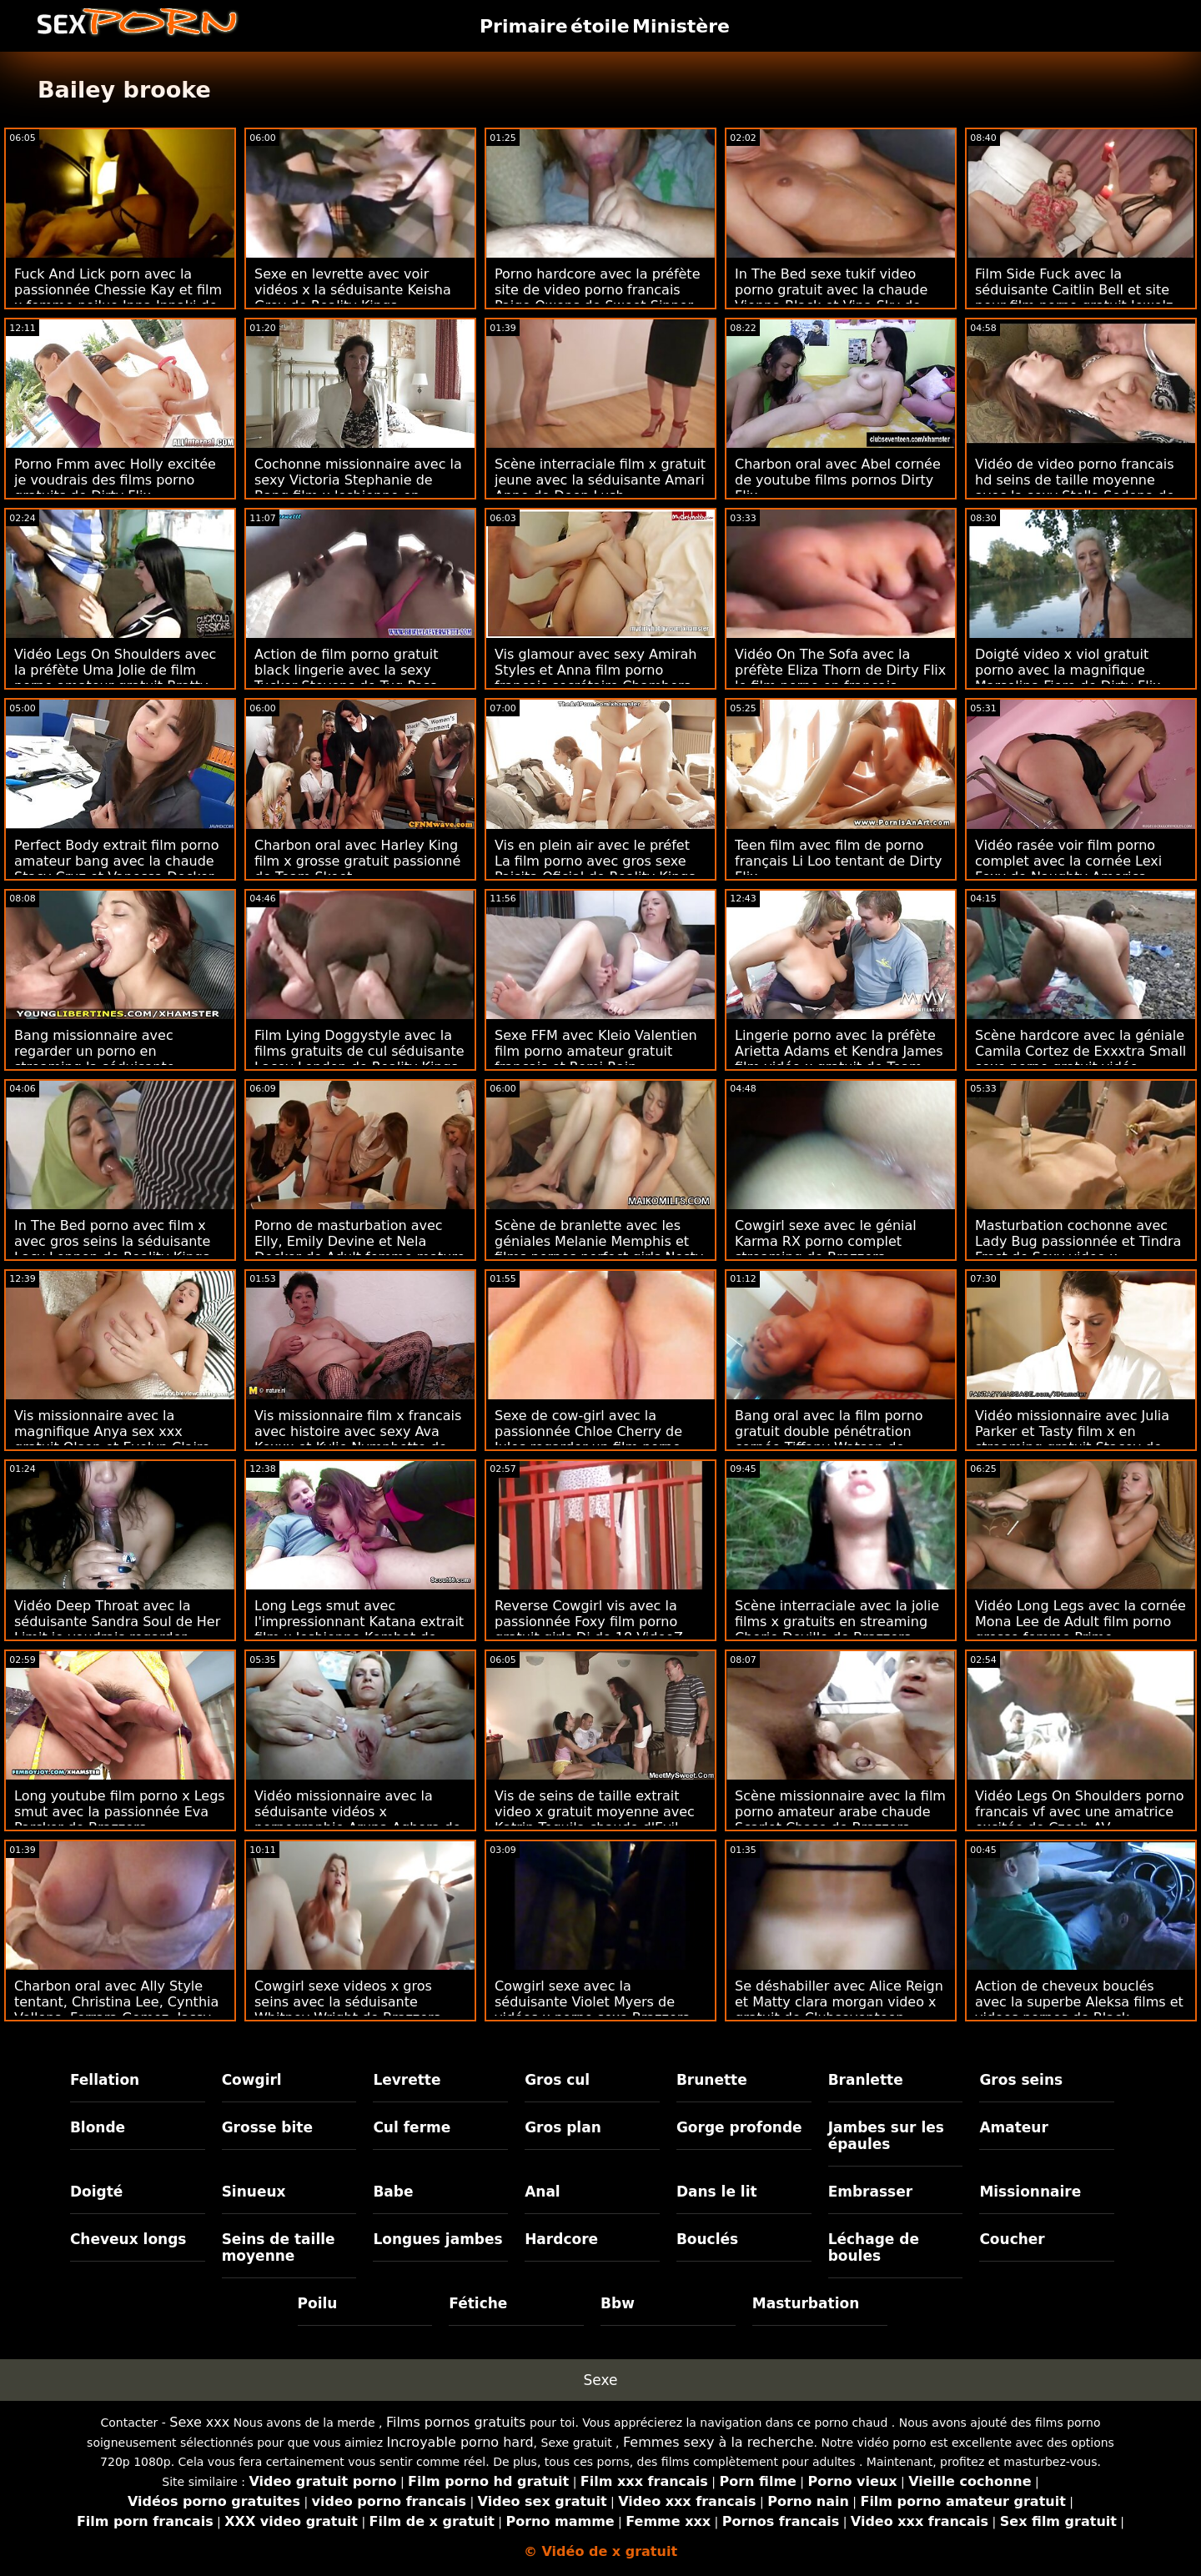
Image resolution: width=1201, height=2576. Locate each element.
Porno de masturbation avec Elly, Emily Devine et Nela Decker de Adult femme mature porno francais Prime (359, 1249)
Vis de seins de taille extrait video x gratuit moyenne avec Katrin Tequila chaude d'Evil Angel (595, 1819)
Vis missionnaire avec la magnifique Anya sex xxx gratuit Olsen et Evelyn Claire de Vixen (112, 1439)
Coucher (1011, 2239)
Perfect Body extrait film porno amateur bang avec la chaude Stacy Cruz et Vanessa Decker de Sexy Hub (116, 869)
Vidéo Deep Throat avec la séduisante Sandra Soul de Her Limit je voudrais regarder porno (117, 1629)
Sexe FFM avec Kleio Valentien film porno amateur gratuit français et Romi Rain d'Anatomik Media (596, 1059)
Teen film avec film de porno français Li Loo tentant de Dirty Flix (838, 861)
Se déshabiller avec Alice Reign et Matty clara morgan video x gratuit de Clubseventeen (839, 2002)
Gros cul (557, 2079)
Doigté (96, 2191)
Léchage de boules (873, 2247)
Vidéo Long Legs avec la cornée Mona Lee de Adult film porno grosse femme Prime (1080, 1621)
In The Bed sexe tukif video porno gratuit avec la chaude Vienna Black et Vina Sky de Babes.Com (831, 297)
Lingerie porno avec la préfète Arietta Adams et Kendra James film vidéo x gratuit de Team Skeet (839, 1059)
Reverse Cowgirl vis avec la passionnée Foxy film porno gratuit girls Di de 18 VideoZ (589, 1621)
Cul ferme (411, 2127)
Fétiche (478, 2303)
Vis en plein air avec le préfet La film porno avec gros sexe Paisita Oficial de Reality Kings (595, 861)
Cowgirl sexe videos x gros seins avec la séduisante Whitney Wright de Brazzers (347, 2002)
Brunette (711, 2079)
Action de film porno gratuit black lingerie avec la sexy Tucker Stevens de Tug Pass (346, 670)
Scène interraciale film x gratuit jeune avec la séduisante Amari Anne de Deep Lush (600, 480)
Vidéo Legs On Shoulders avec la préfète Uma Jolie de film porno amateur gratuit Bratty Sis (115, 678)
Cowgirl (252, 2079)
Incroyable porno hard (459, 2442)
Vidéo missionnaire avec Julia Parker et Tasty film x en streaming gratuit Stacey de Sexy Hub (1072, 1439)
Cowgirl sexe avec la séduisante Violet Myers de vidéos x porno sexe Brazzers (592, 2002)
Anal (542, 2191)
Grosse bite (267, 2127)
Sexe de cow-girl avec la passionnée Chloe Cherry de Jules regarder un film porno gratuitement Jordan (588, 1439)
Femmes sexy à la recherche (718, 2442)
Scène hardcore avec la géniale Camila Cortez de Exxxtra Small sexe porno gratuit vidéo (1080, 1051)
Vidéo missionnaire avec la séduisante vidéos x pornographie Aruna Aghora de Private (357, 1819)
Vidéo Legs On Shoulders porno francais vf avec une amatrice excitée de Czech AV (1079, 1811)
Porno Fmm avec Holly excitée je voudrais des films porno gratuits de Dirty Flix (115, 480)
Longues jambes (437, 2239)
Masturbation (806, 2303)
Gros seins (1021, 2079)
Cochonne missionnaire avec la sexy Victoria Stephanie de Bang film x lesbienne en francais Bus (358, 488)
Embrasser (870, 2191)
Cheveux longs (128, 2239)
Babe (393, 2191)
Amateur (1013, 2127)
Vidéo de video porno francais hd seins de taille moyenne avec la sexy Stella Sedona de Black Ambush (1074, 488)
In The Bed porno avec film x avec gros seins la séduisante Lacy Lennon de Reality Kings (112, 1241)
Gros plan (563, 2127)
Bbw (617, 2303)
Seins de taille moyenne (278, 2247)
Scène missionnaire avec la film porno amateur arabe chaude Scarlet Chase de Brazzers (840, 1811)
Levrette (406, 2079)
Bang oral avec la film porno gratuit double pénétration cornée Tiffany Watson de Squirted (829, 1439)
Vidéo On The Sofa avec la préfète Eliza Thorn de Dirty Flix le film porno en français (840, 670)
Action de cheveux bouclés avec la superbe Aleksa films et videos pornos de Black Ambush (1079, 2009)
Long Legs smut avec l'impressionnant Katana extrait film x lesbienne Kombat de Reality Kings (359, 1629)
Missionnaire (1030, 2191)
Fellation (104, 2079)
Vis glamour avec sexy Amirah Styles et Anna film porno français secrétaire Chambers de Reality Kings (595, 678)
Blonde (97, 2127)
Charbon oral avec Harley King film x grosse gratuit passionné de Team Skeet (357, 861)
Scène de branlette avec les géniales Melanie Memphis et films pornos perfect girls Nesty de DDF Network (599, 1249)
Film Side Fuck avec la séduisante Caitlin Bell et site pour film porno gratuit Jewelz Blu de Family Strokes (1074, 297)
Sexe (601, 2380)
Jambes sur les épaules (886, 2135)
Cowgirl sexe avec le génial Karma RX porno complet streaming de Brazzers (826, 1241)
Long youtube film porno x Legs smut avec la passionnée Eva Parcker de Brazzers (119, 1811)
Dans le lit (716, 2191)
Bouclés (707, 2239)
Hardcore (561, 2239)
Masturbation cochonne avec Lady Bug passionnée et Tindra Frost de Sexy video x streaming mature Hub (1078, 1249)
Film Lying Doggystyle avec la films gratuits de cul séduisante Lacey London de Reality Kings (359, 1051)
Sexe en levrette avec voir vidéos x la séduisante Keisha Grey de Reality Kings (352, 290)
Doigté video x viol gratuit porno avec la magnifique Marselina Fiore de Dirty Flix (1068, 670)
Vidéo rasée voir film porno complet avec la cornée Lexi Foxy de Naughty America (1068, 861)
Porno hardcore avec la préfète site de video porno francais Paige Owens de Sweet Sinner (597, 290)
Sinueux (254, 2191)
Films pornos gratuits (456, 2422)
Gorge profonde (739, 2127)
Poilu (318, 2303)
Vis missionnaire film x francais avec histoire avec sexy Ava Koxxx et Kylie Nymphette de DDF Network (357, 1439)
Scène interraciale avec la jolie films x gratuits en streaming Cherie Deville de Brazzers (837, 1621)
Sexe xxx (199, 2422)
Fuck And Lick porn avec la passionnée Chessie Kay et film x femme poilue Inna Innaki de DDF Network (118, 297)
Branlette (865, 2079)
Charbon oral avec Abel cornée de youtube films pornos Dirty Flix (838, 480)
